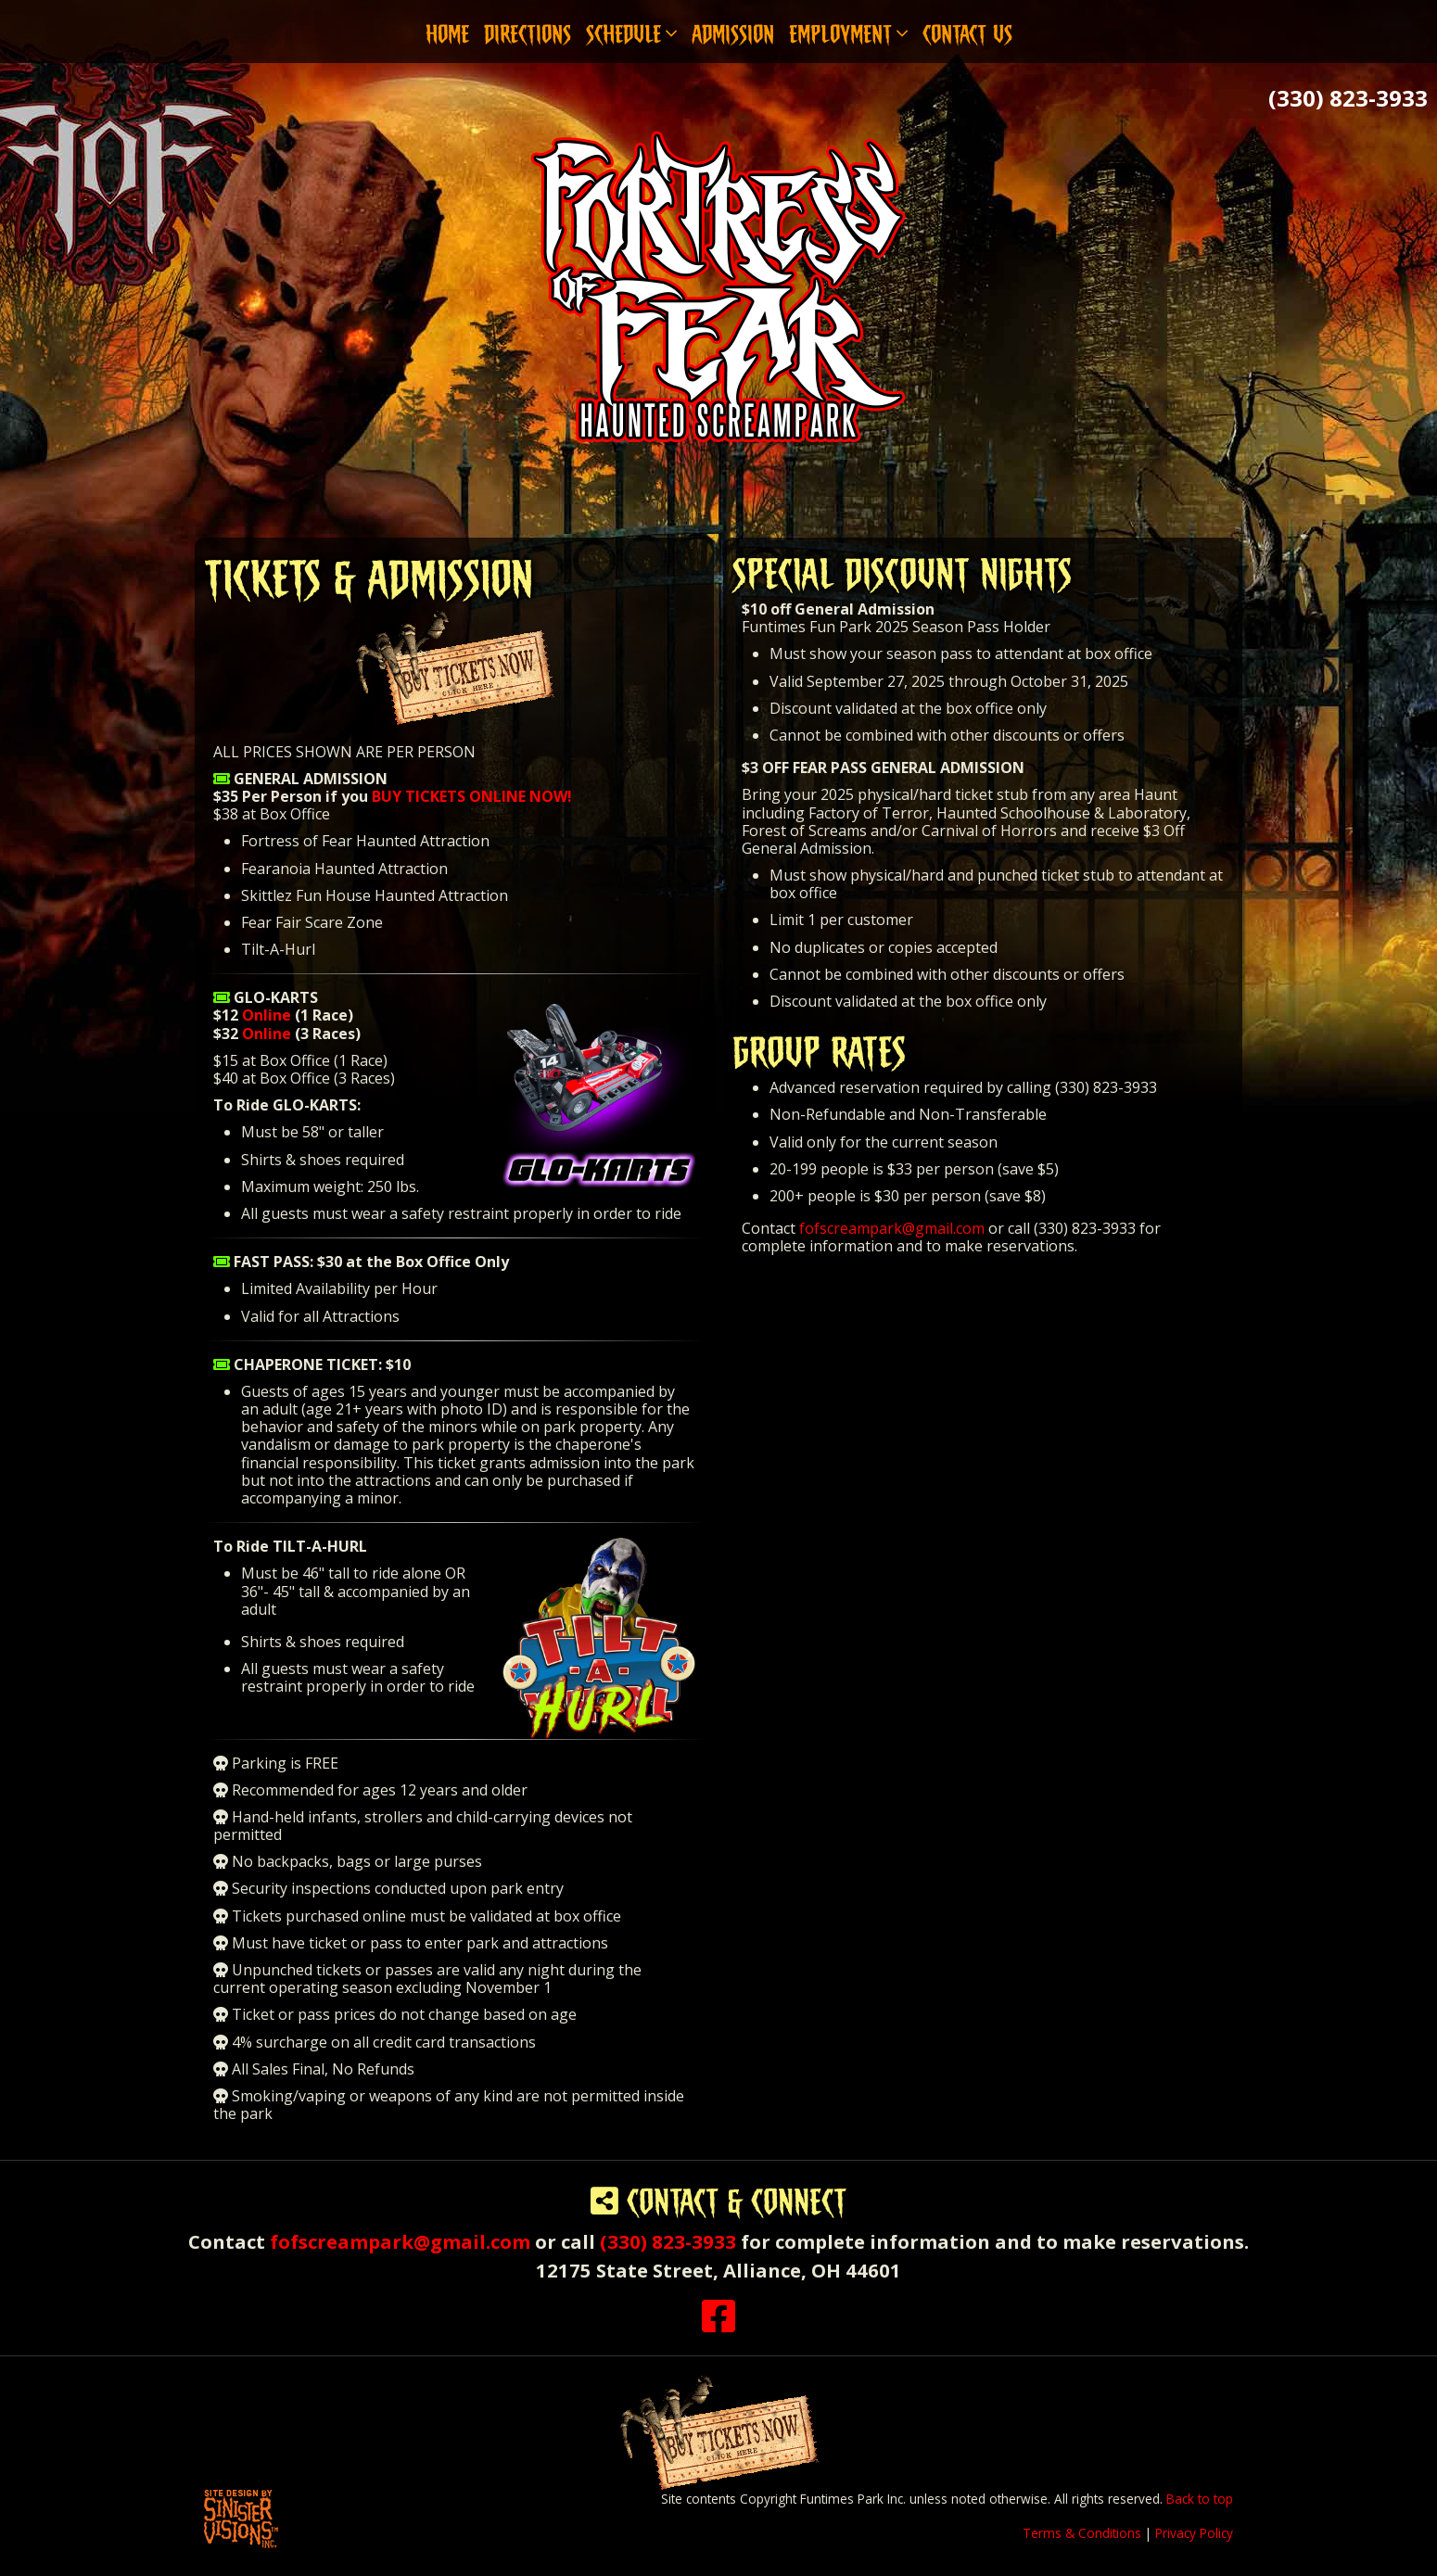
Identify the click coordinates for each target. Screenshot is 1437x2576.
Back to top (1199, 2498)
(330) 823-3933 (1348, 97)
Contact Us (967, 31)
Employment (848, 31)
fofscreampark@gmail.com (892, 1228)
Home (447, 31)
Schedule (631, 31)
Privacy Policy (1194, 2533)
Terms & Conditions (1082, 2533)
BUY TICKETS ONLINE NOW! (472, 796)
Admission (733, 31)
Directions (527, 31)
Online (266, 1015)
